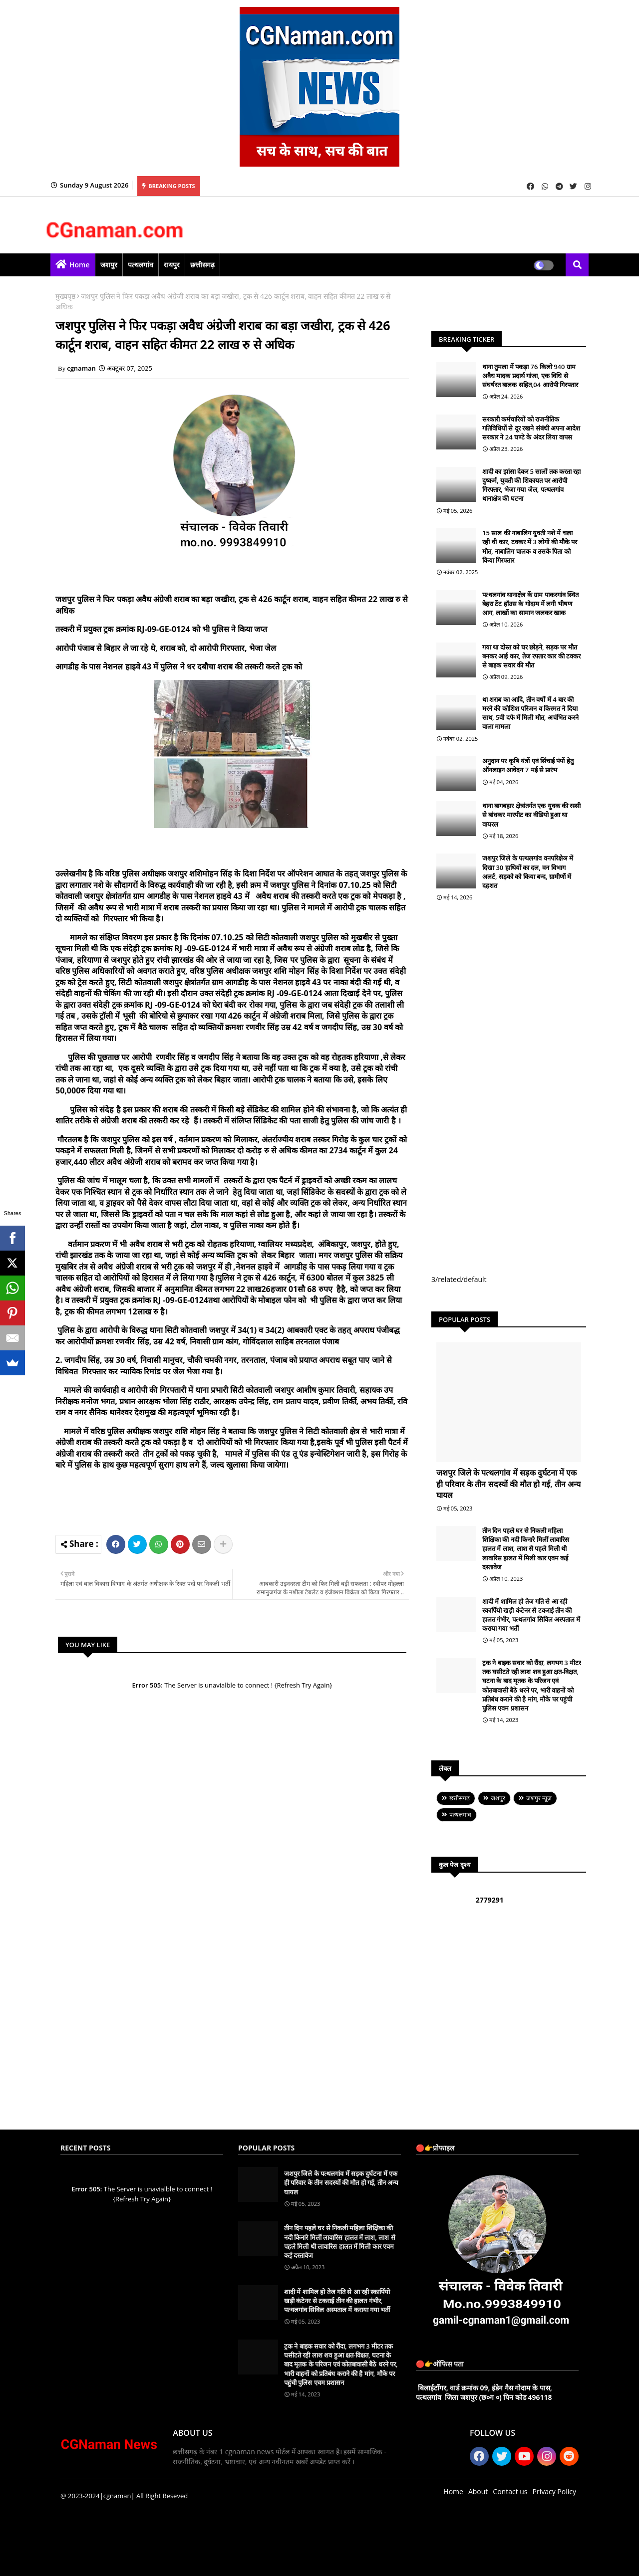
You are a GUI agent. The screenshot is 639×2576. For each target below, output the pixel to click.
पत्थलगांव (140, 264)
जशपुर (108, 264)
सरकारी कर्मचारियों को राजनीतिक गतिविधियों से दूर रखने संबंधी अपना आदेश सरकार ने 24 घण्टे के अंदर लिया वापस (531, 428)
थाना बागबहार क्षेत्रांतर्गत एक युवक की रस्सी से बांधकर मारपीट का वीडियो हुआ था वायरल (531, 814)
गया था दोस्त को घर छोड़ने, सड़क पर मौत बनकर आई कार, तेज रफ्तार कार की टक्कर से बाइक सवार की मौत (531, 656)
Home (79, 264)
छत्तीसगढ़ (202, 264)
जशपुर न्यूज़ (539, 1798)
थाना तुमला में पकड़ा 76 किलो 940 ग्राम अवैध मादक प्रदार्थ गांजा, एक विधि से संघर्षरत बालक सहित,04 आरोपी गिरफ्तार (530, 375)
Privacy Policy (554, 2491)
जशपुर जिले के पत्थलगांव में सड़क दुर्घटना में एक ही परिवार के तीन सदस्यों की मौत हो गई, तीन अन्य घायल (508, 1484)
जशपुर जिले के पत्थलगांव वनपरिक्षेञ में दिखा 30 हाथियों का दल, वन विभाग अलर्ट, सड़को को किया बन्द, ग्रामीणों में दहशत (527, 872)
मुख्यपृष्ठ (65, 296)
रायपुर (172, 264)
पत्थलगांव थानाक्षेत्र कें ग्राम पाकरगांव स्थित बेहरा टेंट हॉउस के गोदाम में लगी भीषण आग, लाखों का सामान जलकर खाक (530, 603)
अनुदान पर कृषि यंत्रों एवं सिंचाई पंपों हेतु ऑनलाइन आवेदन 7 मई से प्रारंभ (528, 765)
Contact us (510, 2491)
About (478, 2491)
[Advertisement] (247, 1500)
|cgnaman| (117, 2495)
